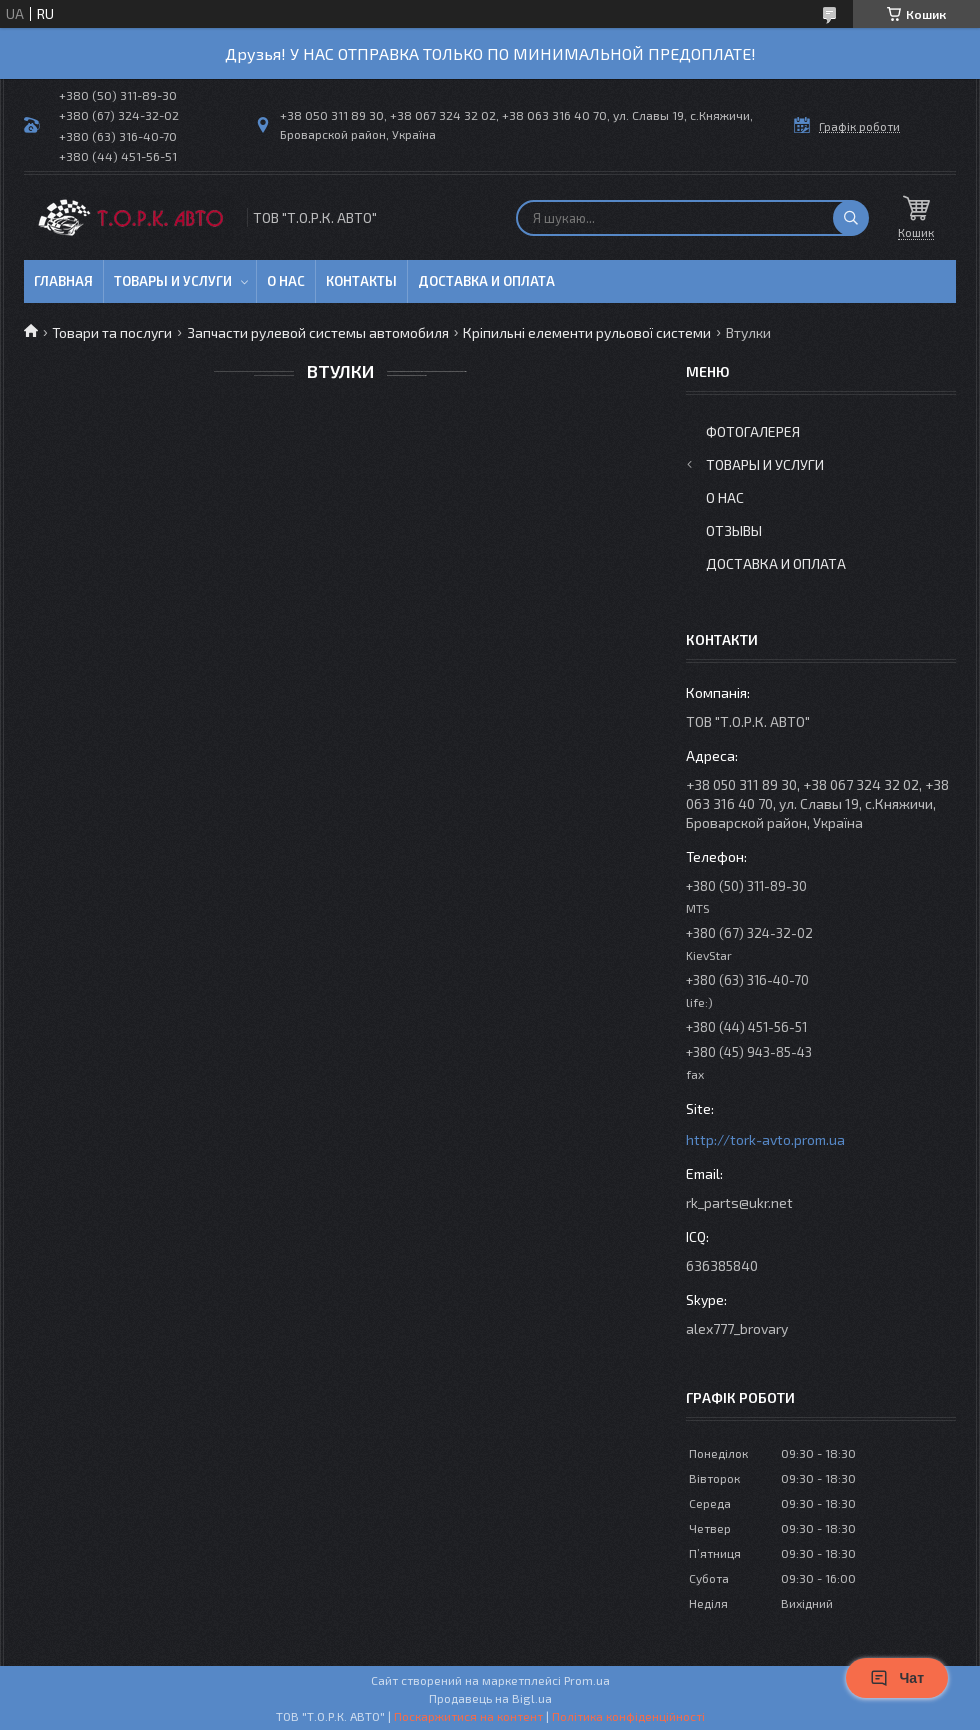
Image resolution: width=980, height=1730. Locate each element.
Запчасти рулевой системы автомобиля (318, 332)
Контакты (361, 281)
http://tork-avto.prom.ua (765, 1139)
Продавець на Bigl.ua (490, 1698)
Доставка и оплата (486, 281)
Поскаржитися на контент (468, 1716)
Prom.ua (587, 1680)
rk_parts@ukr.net (739, 1202)
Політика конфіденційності (628, 1716)
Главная (63, 281)
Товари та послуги (112, 332)
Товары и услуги (173, 281)
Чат (897, 1678)
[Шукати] (851, 218)
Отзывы (734, 530)
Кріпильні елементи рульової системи (587, 332)
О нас (286, 281)
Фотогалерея (753, 431)
